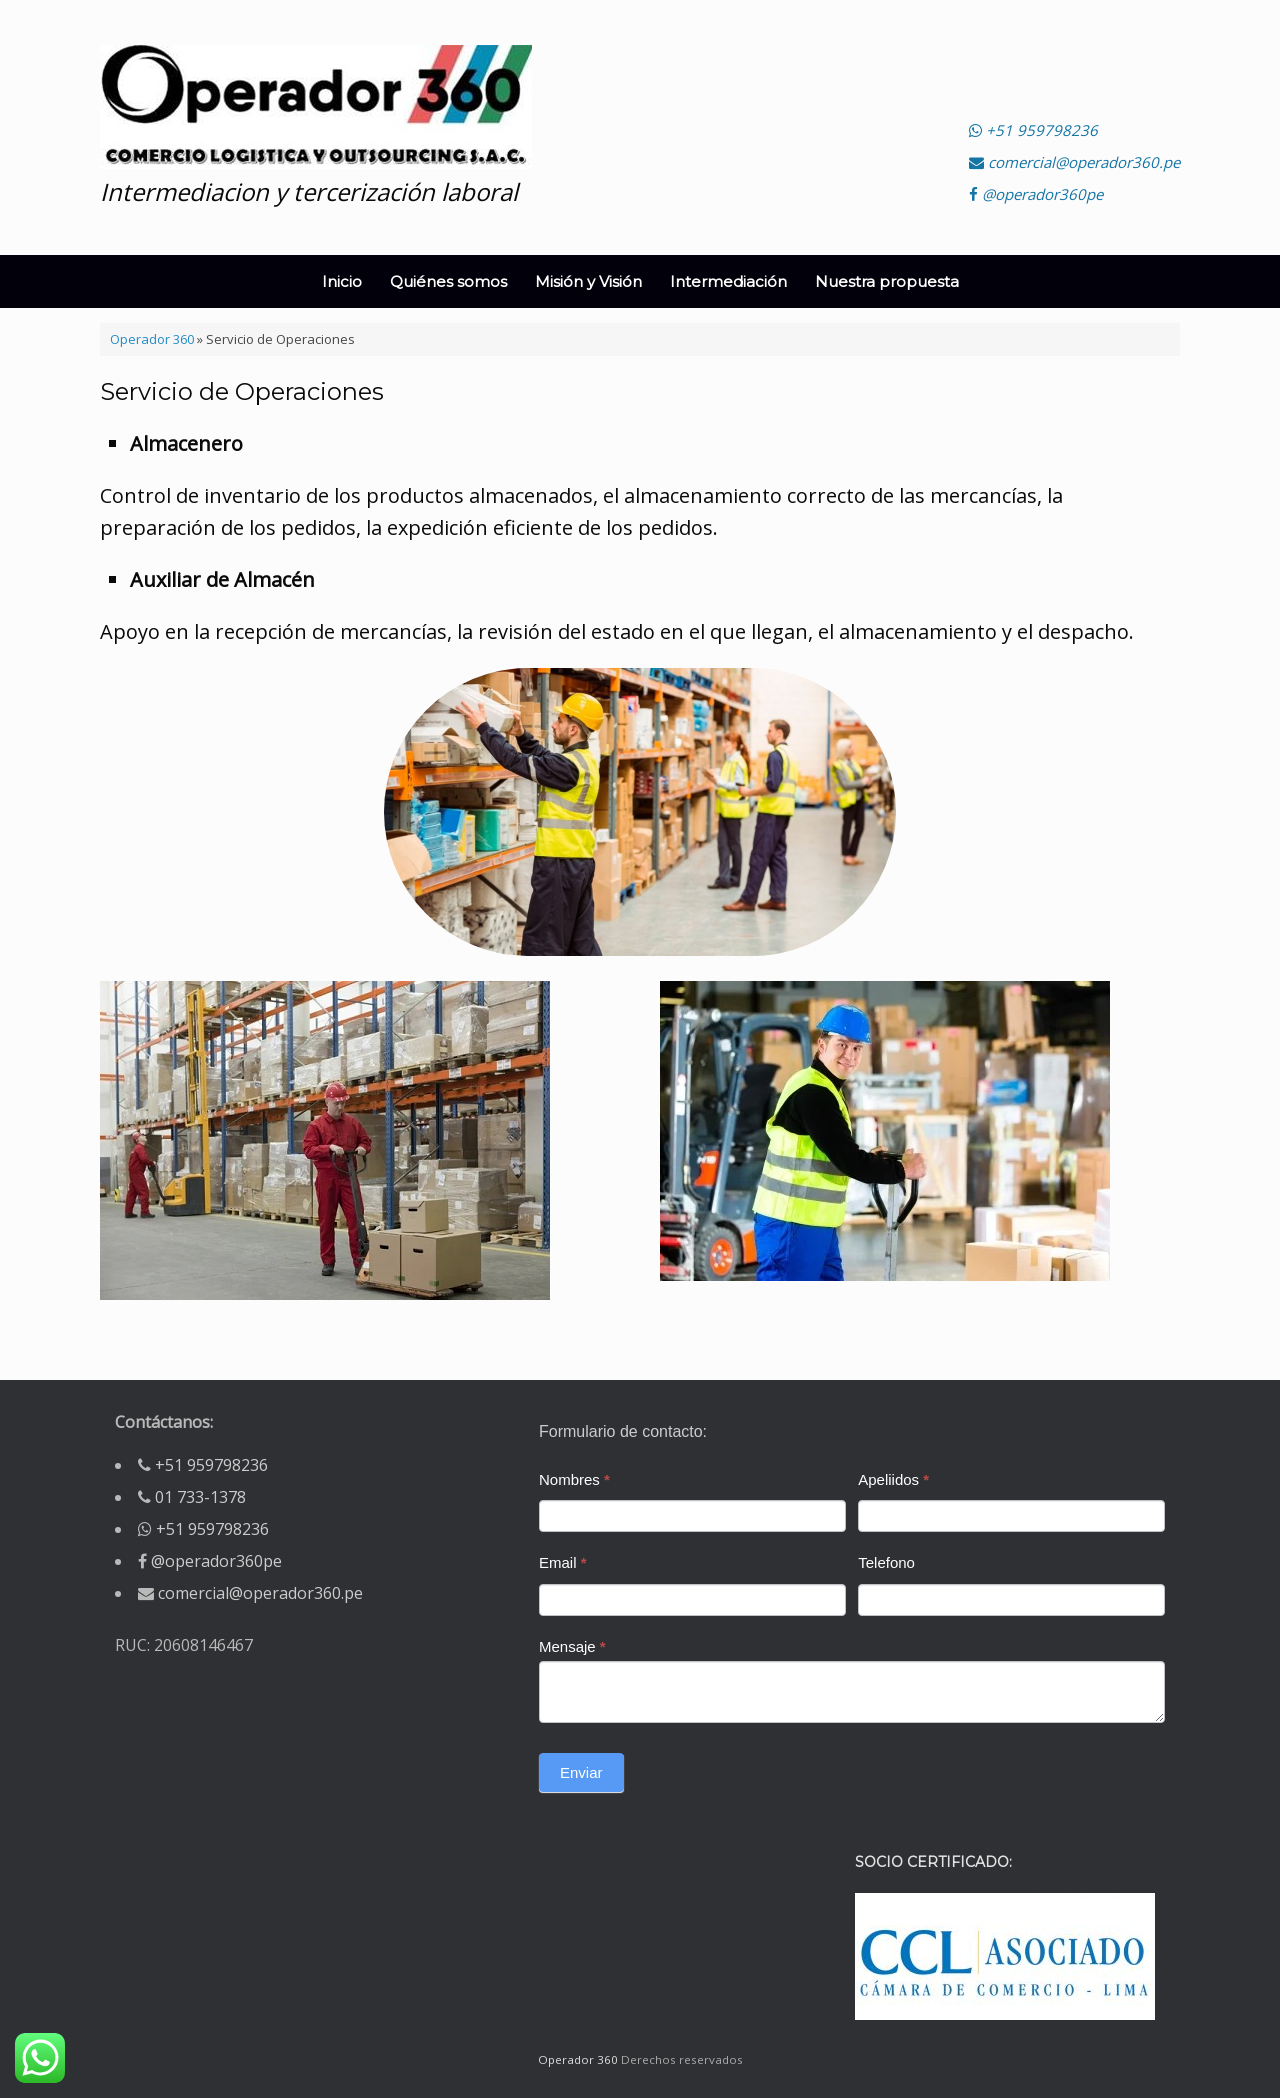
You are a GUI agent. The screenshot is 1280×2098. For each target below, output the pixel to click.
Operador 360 (152, 339)
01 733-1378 (200, 1497)
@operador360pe (1036, 194)
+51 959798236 (1033, 130)
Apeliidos (893, 1479)
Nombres (574, 1479)
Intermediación (728, 281)
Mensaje (572, 1646)
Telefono (886, 1562)
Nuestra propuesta (887, 281)
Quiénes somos (448, 281)
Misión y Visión (588, 281)
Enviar (581, 1772)
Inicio (342, 281)
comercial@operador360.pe (1074, 162)
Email (563, 1562)
